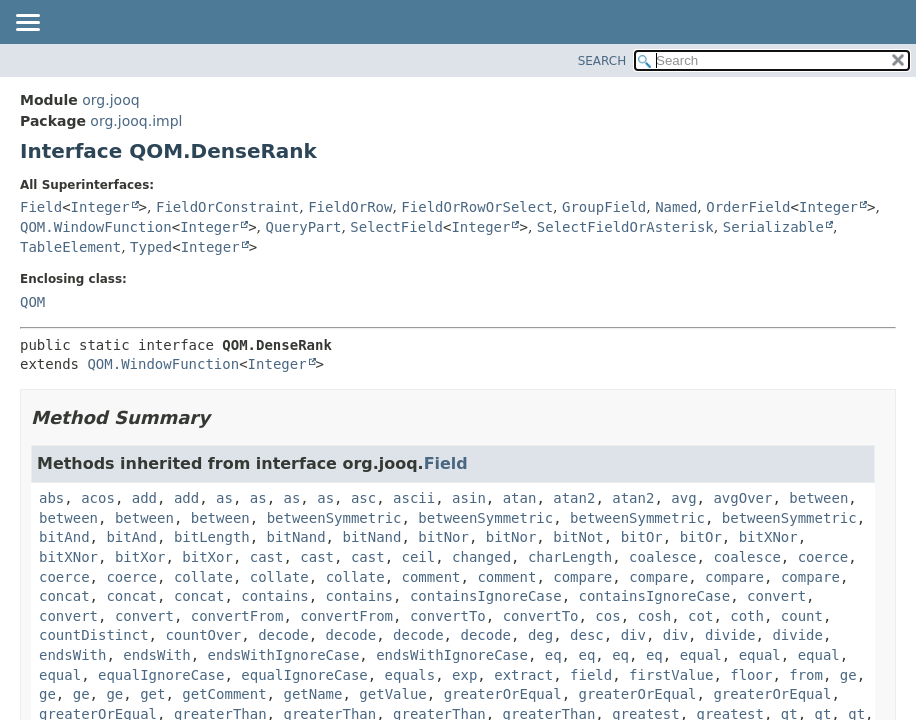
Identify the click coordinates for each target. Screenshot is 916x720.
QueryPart (304, 227)
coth (747, 616)
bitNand (296, 537)
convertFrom (237, 616)
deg (540, 635)
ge (848, 675)
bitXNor (768, 537)
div (633, 635)
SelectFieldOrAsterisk (625, 227)
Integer (100, 207)
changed (481, 557)
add (144, 498)
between (818, 498)
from (806, 675)
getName (312, 694)
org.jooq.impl (136, 121)
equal (701, 655)
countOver (203, 635)
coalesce (662, 557)
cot (700, 616)
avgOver (742, 498)
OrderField (748, 207)
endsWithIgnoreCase (284, 655)
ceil (418, 557)
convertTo (448, 616)
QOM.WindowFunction (96, 227)
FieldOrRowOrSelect (477, 207)
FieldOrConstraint (227, 207)
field (591, 675)
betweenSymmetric (334, 518)
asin (469, 498)
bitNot (578, 537)
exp (464, 675)
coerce (823, 557)
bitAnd (64, 537)
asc (363, 498)
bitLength (212, 537)
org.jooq (110, 100)
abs (51, 498)
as (224, 498)
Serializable (773, 227)
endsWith (72, 655)
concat (64, 596)
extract (523, 675)
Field (41, 207)
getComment (224, 694)
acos (98, 498)
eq (553, 655)
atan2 (574, 498)
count (802, 616)
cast (267, 557)
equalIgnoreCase (161, 675)
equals (410, 675)
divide (730, 635)
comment (431, 577)
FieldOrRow (350, 207)
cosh (655, 616)
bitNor (443, 537)
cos (607, 616)
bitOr (642, 537)
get (152, 694)
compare (582, 577)
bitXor (140, 557)
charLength (570, 557)
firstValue (671, 675)
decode (283, 635)
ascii (414, 498)
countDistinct (94, 635)
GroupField (604, 207)
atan (520, 498)
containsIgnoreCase (486, 596)
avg (683, 498)
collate (203, 577)
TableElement (70, 247)
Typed (151, 247)
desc (587, 635)
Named (676, 207)
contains (274, 596)
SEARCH (602, 61)
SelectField (396, 227)
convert (776, 596)
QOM (32, 302)
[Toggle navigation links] (27, 24)
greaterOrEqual (503, 694)
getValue (392, 694)
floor (751, 675)
